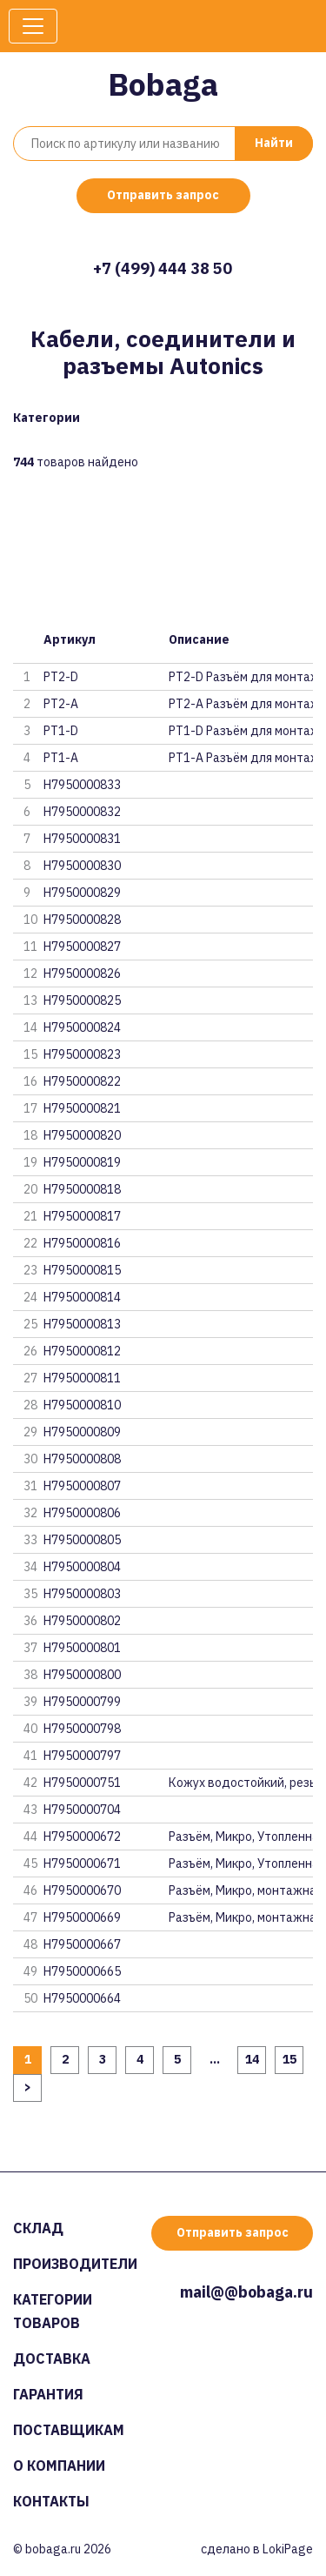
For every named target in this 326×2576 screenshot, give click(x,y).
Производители (75, 2263)
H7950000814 (82, 1297)
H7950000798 (82, 1728)
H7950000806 (82, 1513)
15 (289, 2059)
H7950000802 (82, 1621)
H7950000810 (82, 1405)
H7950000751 (82, 1782)
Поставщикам (68, 2430)
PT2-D (60, 677)
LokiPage (288, 2549)
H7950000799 (82, 1702)
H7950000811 (82, 1378)
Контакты (51, 2501)
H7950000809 (82, 1432)
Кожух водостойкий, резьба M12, (241, 1782)
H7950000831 (82, 838)
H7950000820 (82, 1135)
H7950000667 (82, 1944)
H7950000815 (82, 1270)
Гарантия (48, 2394)
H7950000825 (82, 1000)
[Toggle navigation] (33, 26)
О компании (59, 2465)
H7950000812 (82, 1351)
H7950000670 (82, 1890)
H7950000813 (82, 1324)
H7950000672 (82, 1836)
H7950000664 (82, 1998)
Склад (38, 2228)
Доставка (51, 2358)
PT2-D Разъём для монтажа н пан (241, 677)
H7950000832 (82, 812)
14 (252, 2059)
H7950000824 (82, 1027)
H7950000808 (82, 1459)
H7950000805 (82, 1540)
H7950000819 (82, 1162)
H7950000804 (82, 1567)
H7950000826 (82, 973)
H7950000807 (82, 1486)
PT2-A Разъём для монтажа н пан (241, 704)
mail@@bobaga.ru (246, 2292)
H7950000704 (82, 1809)
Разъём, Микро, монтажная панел (241, 1890)
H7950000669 (82, 1917)
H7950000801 (82, 1648)
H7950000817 (82, 1216)
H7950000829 (82, 892)
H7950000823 (82, 1054)
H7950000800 (82, 1675)
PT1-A (60, 758)
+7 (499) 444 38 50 (162, 268)
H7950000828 (82, 919)
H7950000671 (82, 1863)
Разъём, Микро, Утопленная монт (241, 1836)
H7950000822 (82, 1081)
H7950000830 (82, 865)
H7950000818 (82, 1189)
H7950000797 (82, 1755)
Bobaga (163, 84)
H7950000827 (82, 946)
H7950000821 (82, 1108)
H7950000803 (82, 1594)
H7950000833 (82, 785)
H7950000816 (82, 1243)
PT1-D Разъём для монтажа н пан (241, 731)
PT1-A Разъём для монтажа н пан (241, 758)
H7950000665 (82, 1971)
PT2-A (60, 704)
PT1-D (60, 731)
